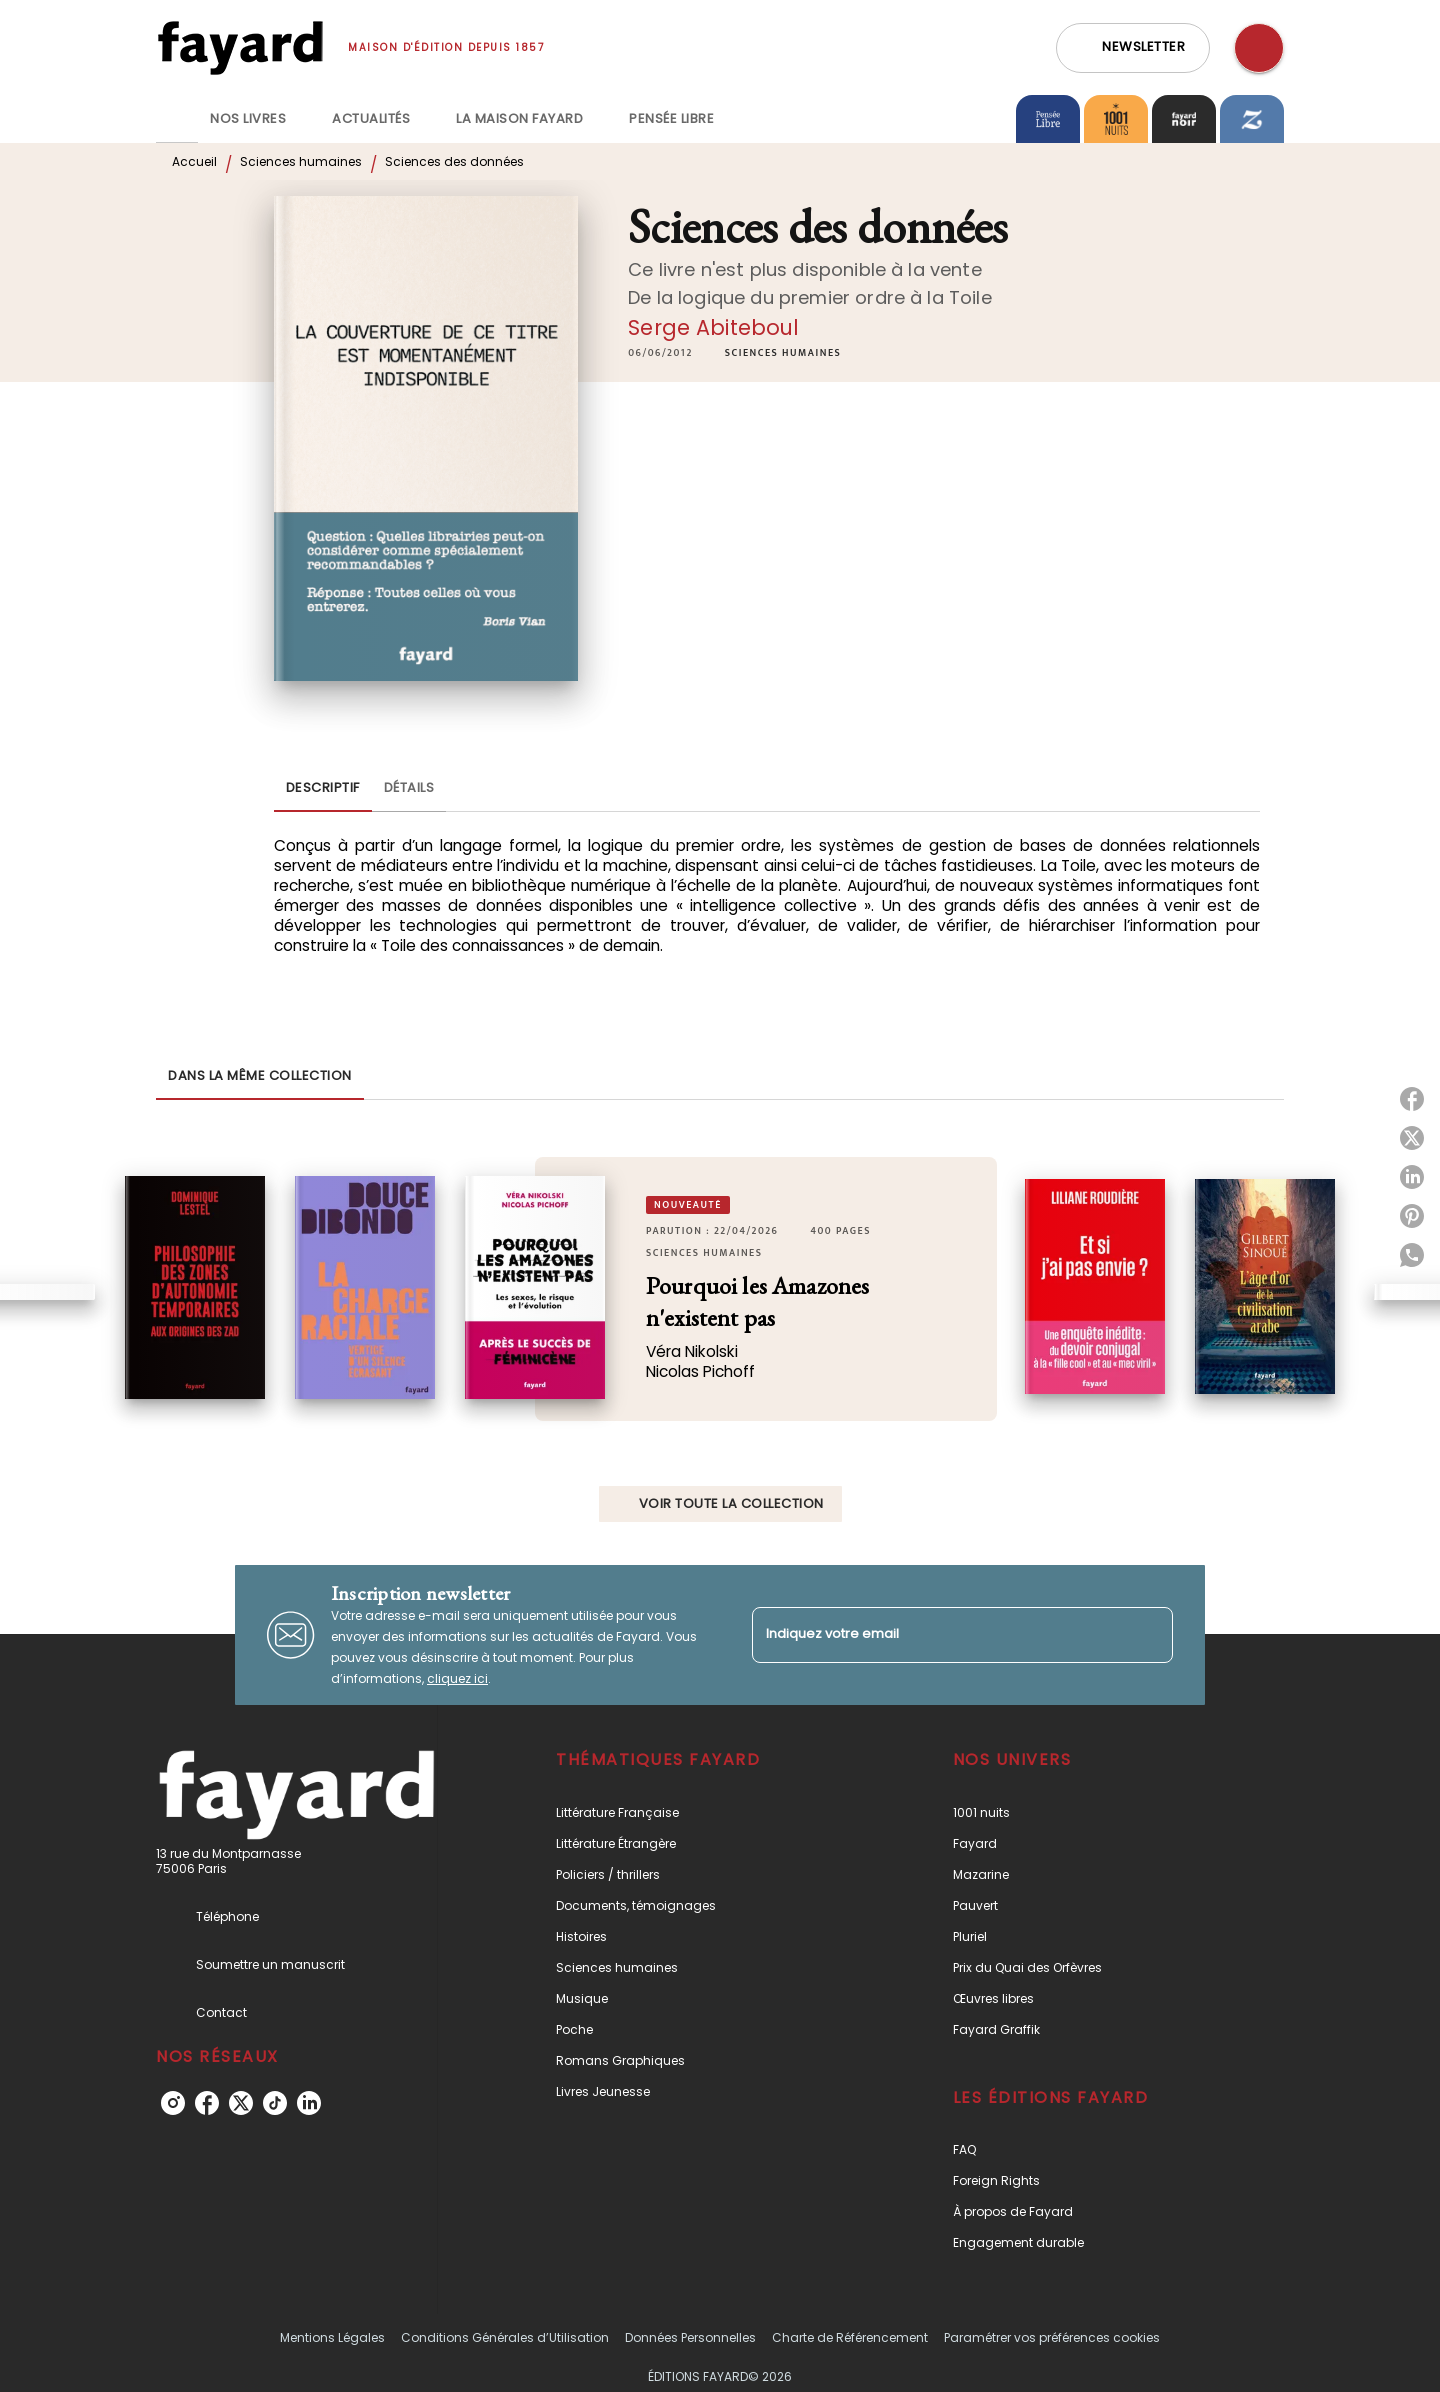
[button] (1133, 48)
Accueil (194, 161)
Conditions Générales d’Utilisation (505, 2337)
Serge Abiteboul (713, 327)
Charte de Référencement (850, 2337)
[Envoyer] (1149, 1635)
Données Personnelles (690, 2337)
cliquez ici (457, 1678)
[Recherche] (1259, 48)
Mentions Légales (332, 2337)
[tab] (177, 119)
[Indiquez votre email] (937, 1634)
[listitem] (173, 2103)
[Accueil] (240, 47)
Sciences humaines (301, 161)
